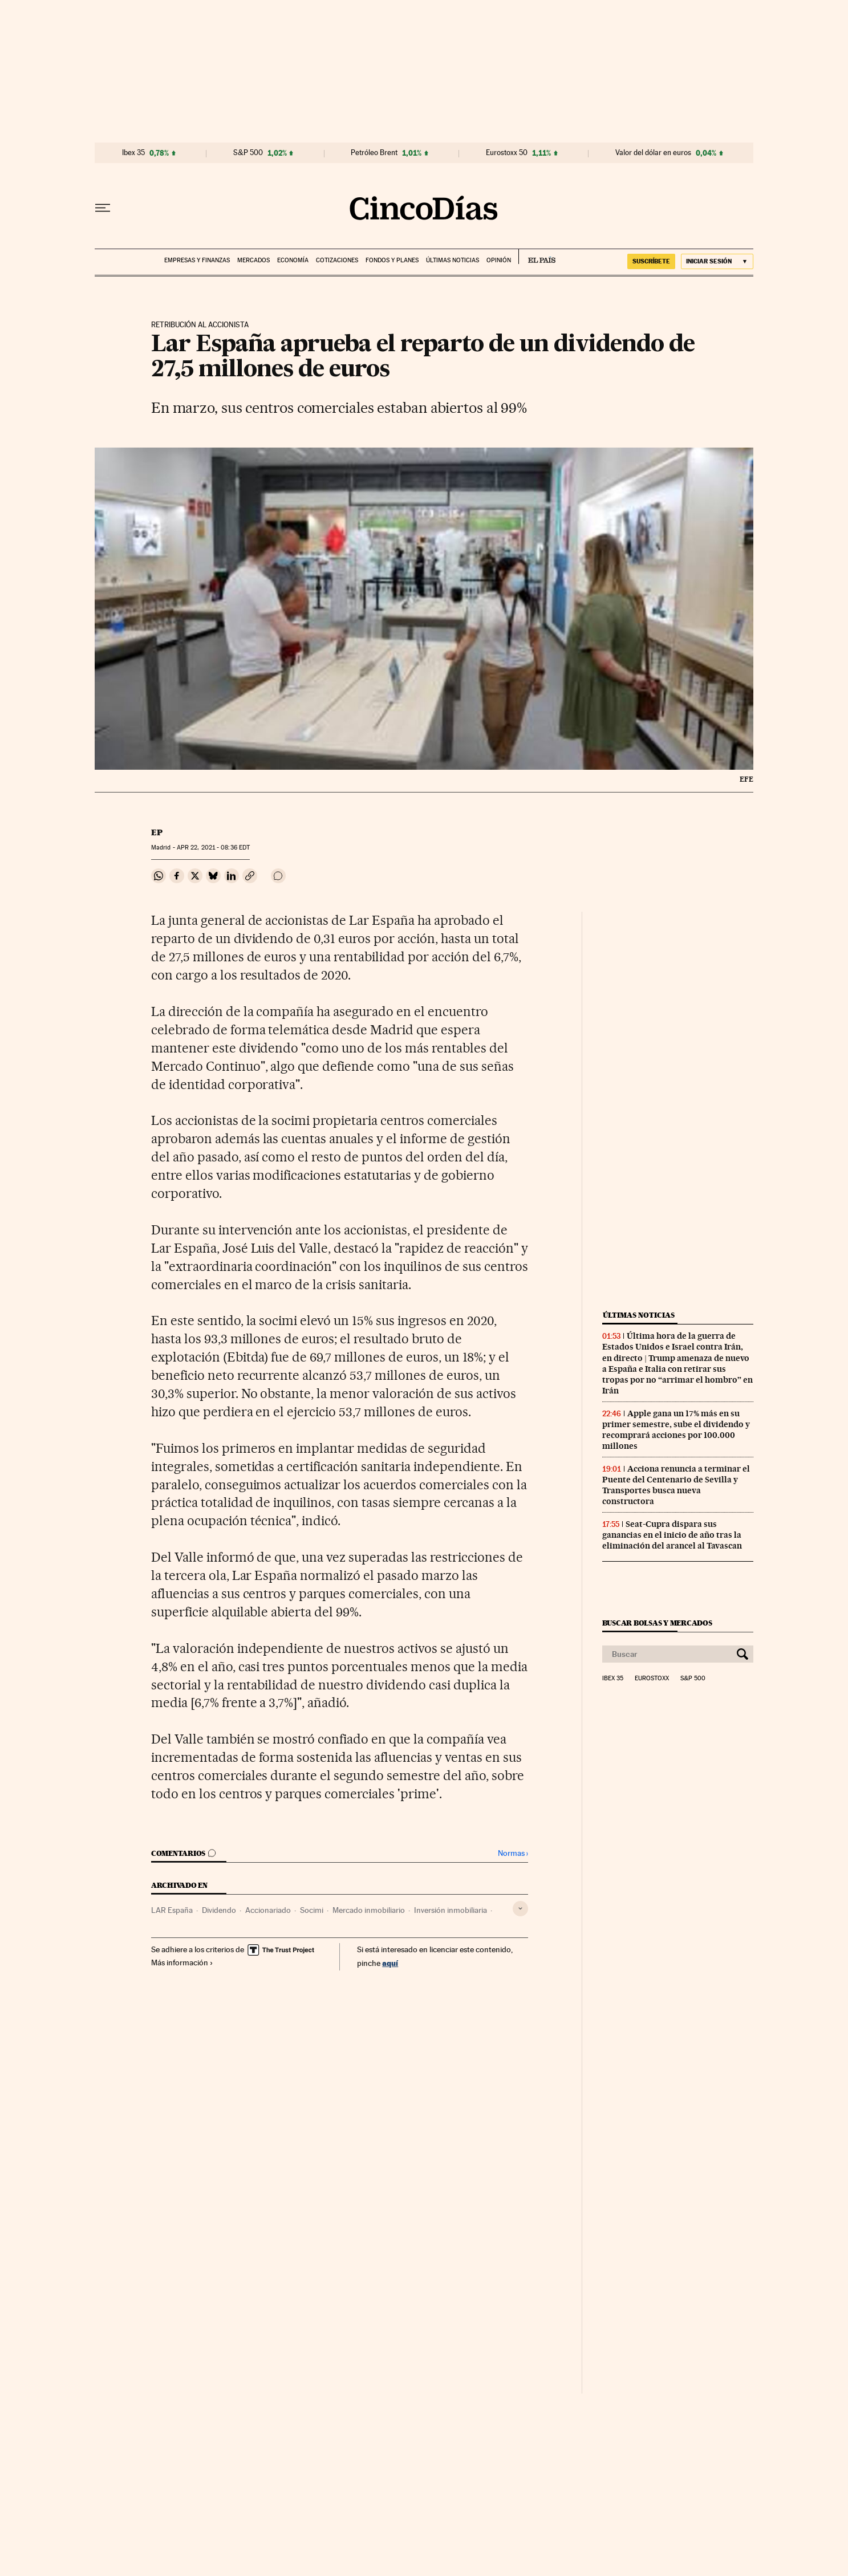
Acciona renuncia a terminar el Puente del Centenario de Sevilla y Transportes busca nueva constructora (676, 1485)
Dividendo (219, 1910)
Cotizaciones (337, 260)
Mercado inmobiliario (368, 1910)
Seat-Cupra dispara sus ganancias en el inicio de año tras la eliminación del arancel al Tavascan (672, 1535)
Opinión (498, 260)
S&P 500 (248, 153)
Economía (293, 260)
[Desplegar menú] (103, 208)
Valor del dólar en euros (653, 153)
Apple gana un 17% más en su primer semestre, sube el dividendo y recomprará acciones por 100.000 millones (676, 1429)
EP (157, 832)
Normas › (513, 1853)
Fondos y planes (392, 260)
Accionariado (268, 1910)
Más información (182, 1962)
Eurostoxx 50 (507, 153)
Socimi (311, 1910)
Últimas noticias (452, 260)
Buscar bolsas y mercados (657, 1623)
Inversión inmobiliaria (450, 1910)
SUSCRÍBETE (651, 261)
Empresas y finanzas (197, 260)
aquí (390, 1963)
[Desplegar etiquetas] (520, 1908)
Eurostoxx (652, 1678)
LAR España (172, 1910)
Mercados (253, 260)
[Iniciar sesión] (717, 261)
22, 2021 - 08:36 (213, 847)
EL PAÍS (536, 256)
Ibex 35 (133, 153)
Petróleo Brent (374, 153)
